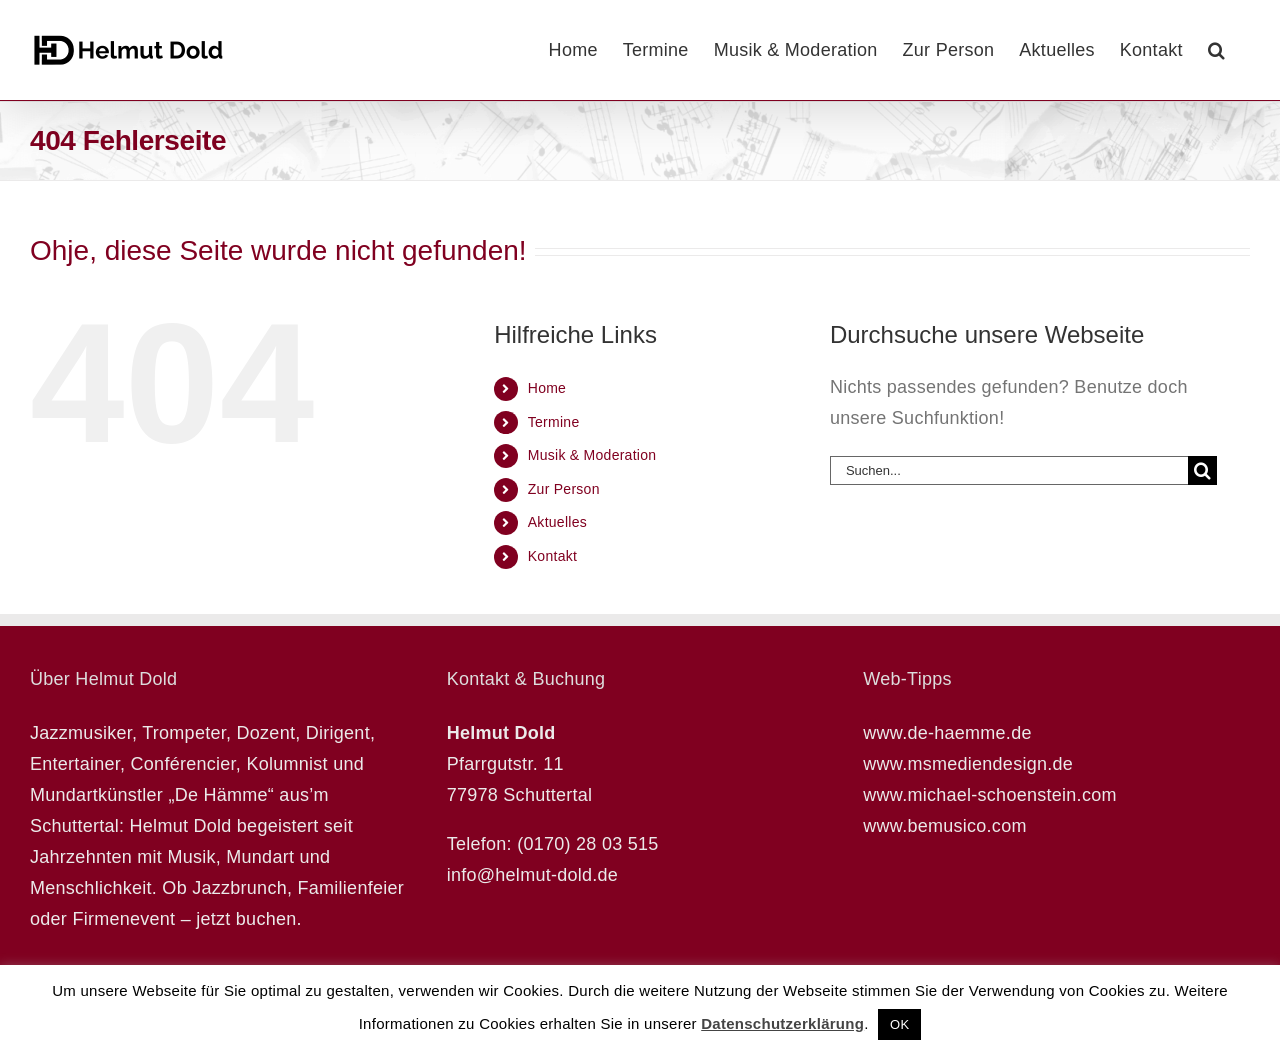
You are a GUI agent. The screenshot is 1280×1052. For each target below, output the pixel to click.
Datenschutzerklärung (782, 1023)
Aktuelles (557, 522)
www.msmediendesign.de (968, 764)
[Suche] (1202, 470)
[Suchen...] (1009, 470)
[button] (1216, 50)
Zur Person (564, 489)
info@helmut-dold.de (533, 875)
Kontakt (552, 556)
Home (547, 388)
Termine (554, 422)
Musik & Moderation (592, 455)
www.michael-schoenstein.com (989, 795)
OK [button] (899, 1024)
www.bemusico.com (944, 826)
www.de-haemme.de (947, 733)
